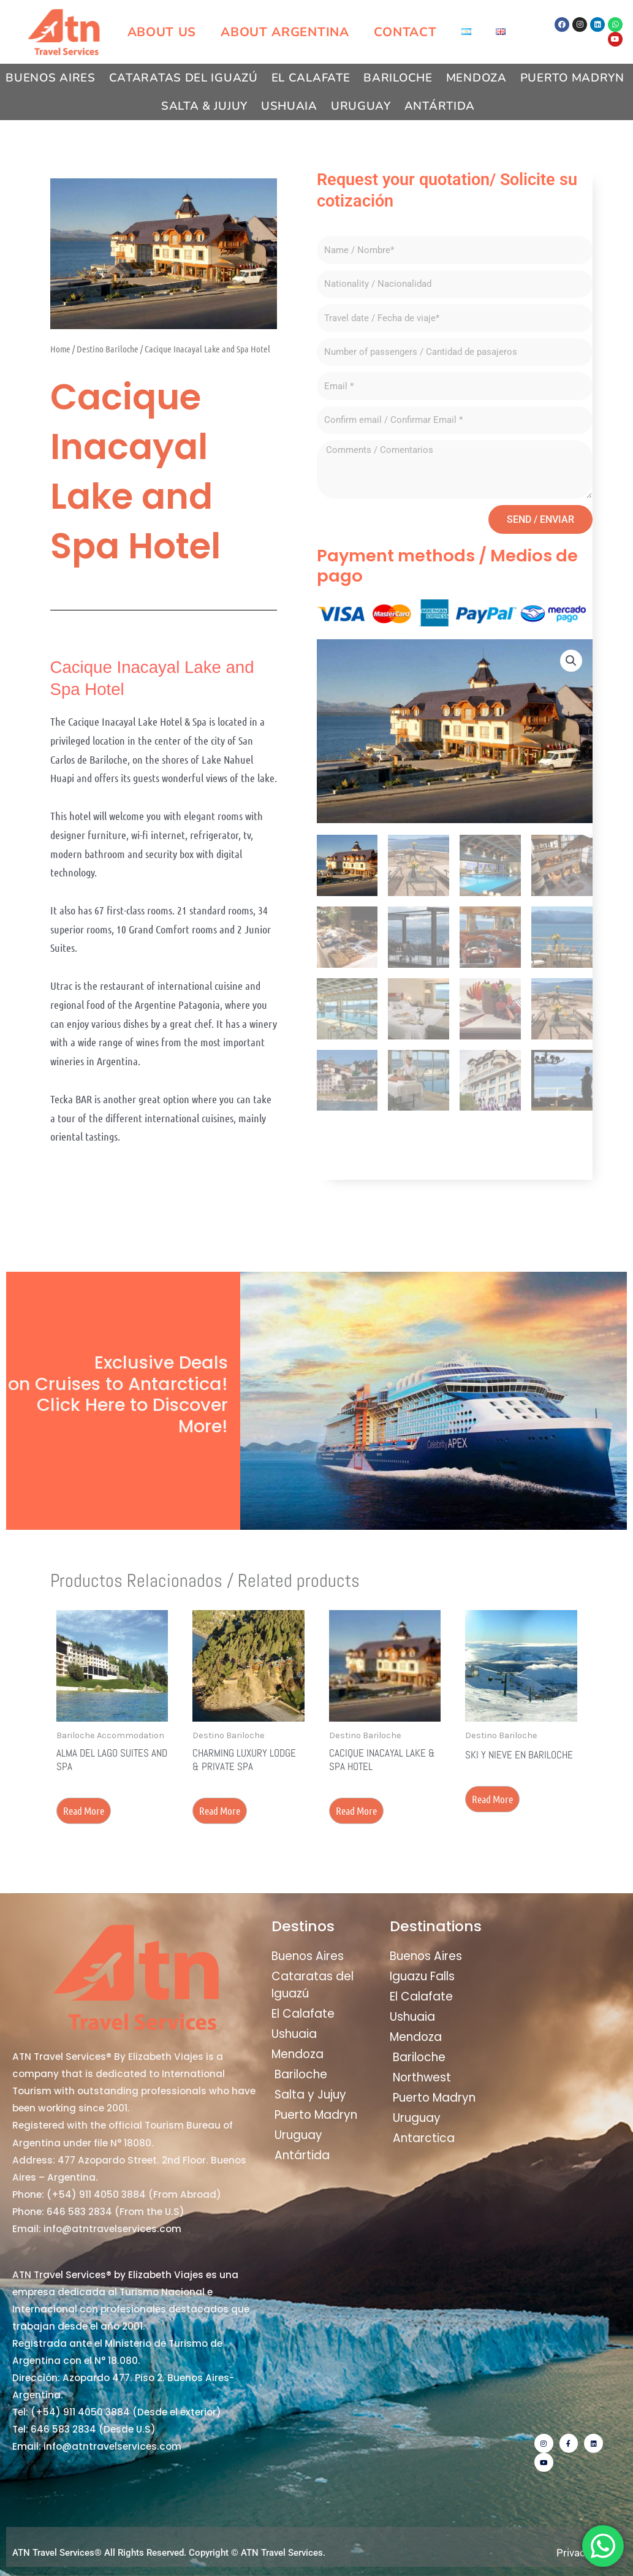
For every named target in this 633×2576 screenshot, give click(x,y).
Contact (405, 32)
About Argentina (285, 32)
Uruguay (361, 106)
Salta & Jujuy (204, 106)
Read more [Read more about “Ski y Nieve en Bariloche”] (492, 1799)
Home (60, 348)
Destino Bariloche (107, 348)
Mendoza (476, 78)
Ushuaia (289, 106)
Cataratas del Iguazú (183, 78)
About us (162, 32)
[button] (571, 661)
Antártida (439, 106)
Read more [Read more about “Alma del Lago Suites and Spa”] (83, 1810)
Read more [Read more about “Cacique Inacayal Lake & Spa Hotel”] (356, 1810)
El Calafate (311, 78)
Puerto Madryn (572, 78)
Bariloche (397, 78)
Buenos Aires (50, 78)
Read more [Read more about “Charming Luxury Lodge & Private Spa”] (219, 1810)
